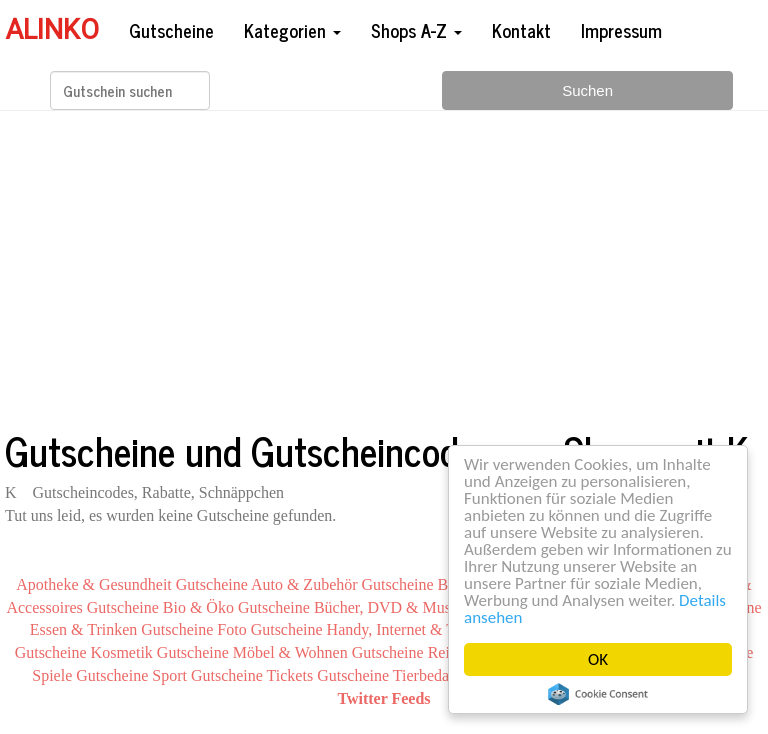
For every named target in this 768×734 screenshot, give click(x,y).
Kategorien (292, 30)
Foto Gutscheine (269, 629)
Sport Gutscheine (207, 675)
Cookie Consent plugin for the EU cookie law (598, 694)
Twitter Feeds (383, 698)
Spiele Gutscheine (90, 675)
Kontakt (521, 30)
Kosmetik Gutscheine (160, 652)
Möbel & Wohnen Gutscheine (328, 652)
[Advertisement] (384, 268)
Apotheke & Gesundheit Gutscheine (132, 584)
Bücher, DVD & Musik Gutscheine (427, 607)
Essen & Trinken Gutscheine (122, 629)
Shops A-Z (416, 30)
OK (598, 659)
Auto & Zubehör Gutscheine (342, 584)
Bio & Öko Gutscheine (236, 607)
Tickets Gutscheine (328, 675)
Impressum (621, 30)
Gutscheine (171, 30)
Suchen (587, 90)
